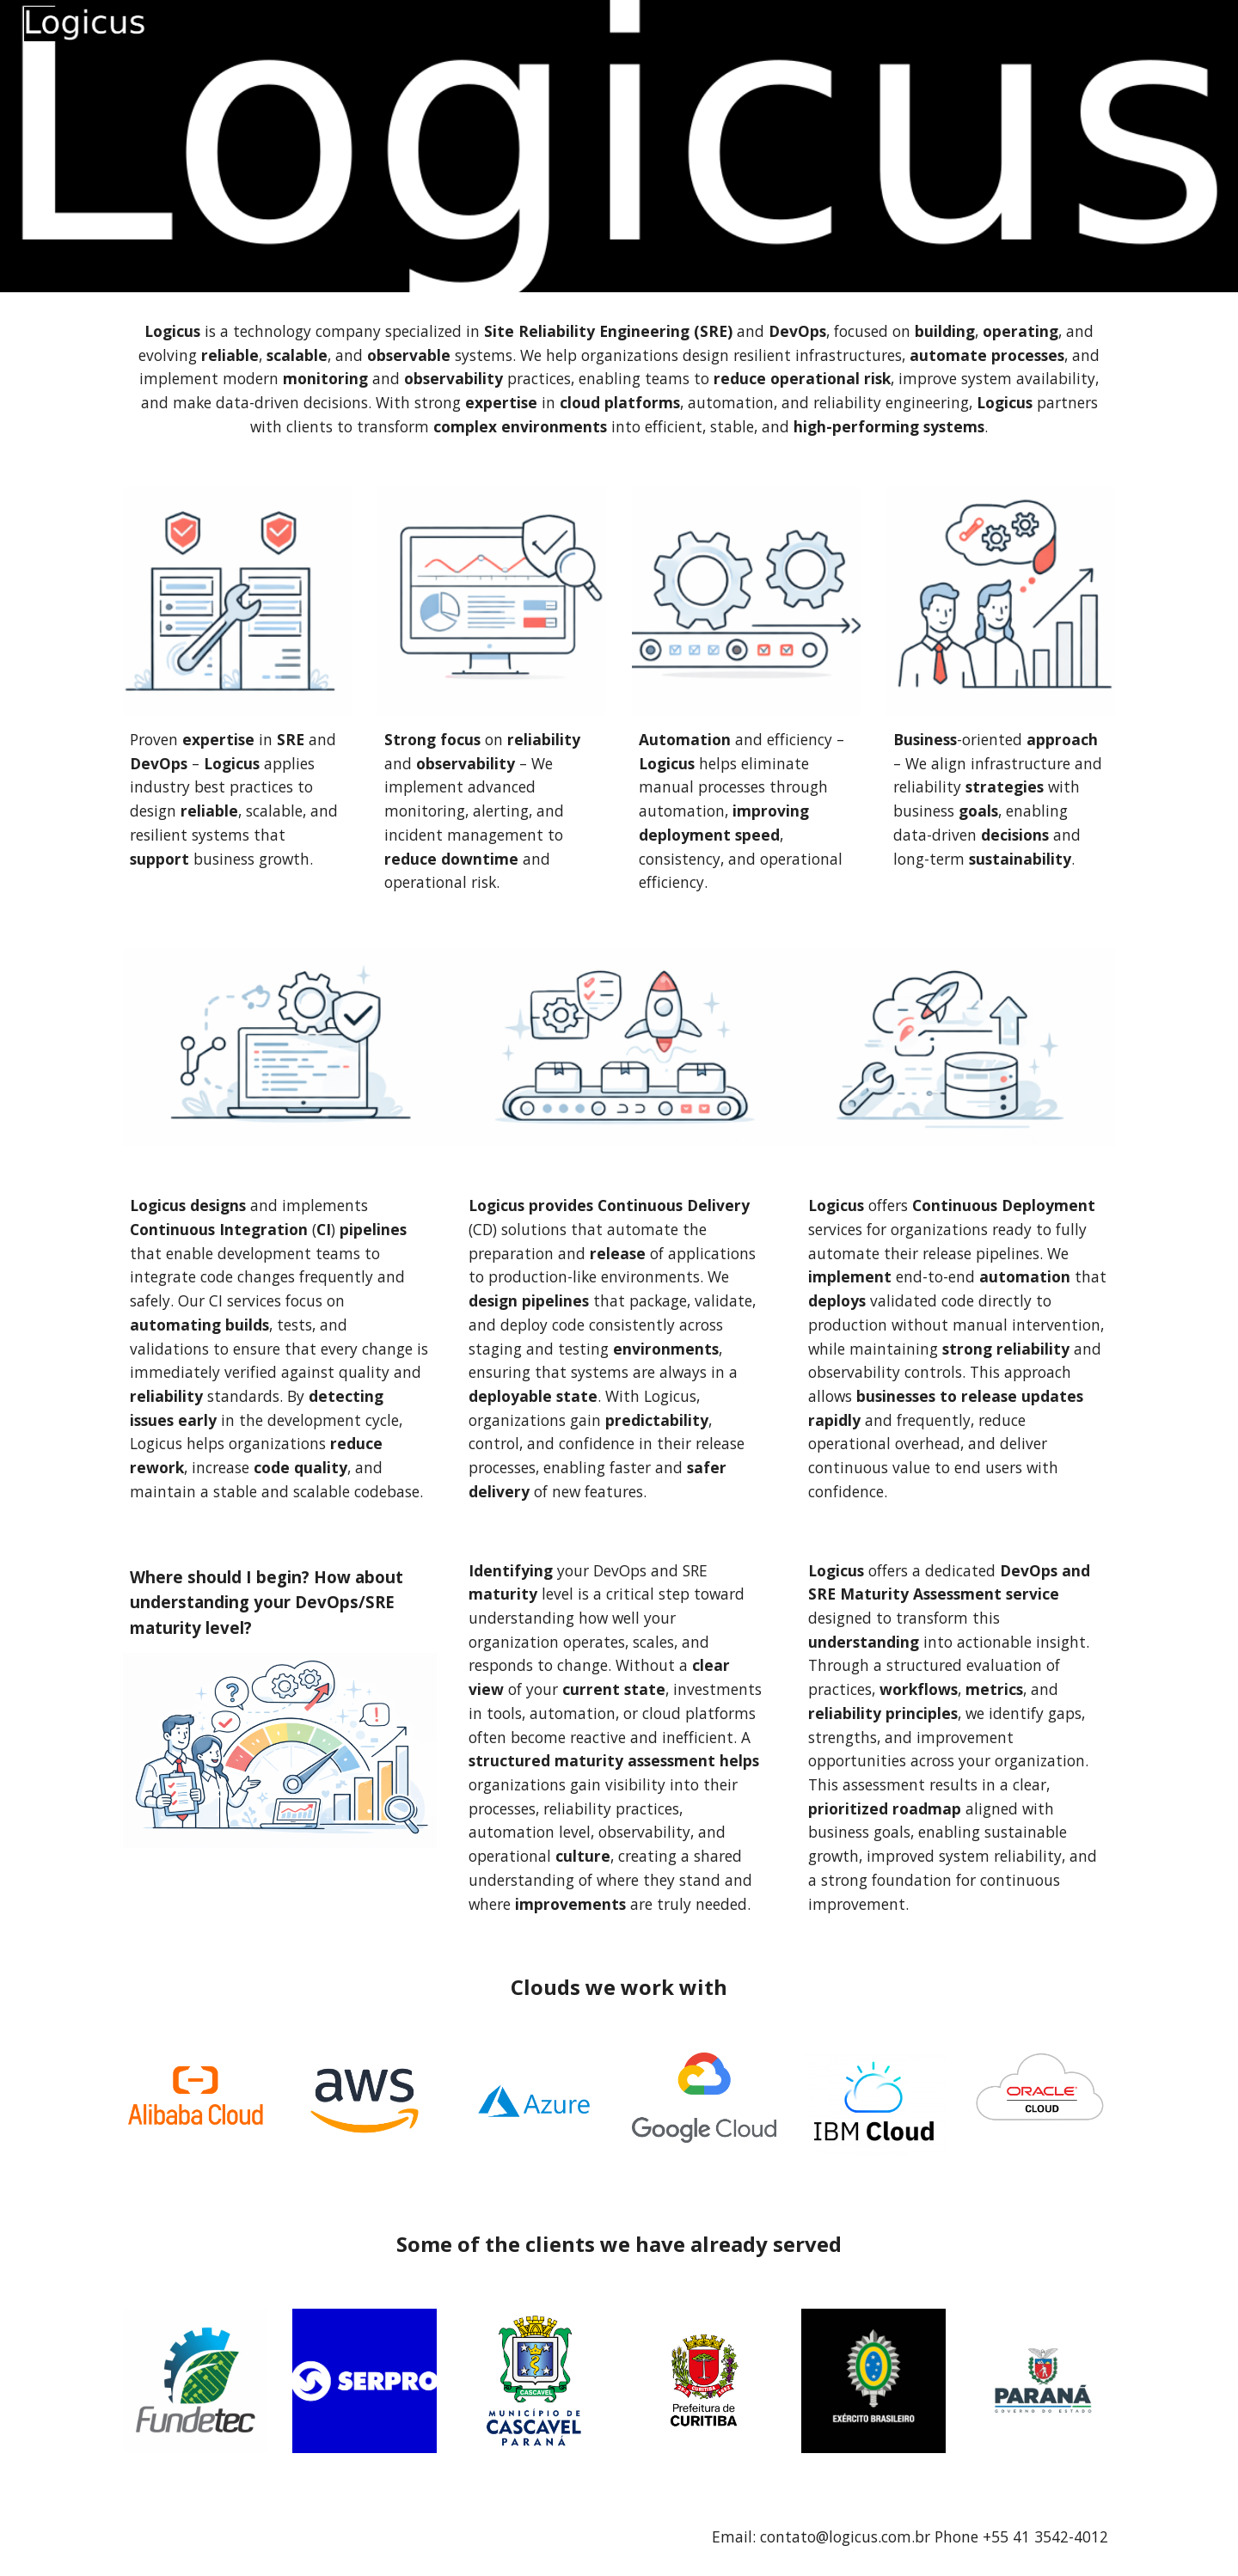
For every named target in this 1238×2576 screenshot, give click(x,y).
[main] (619, 379)
